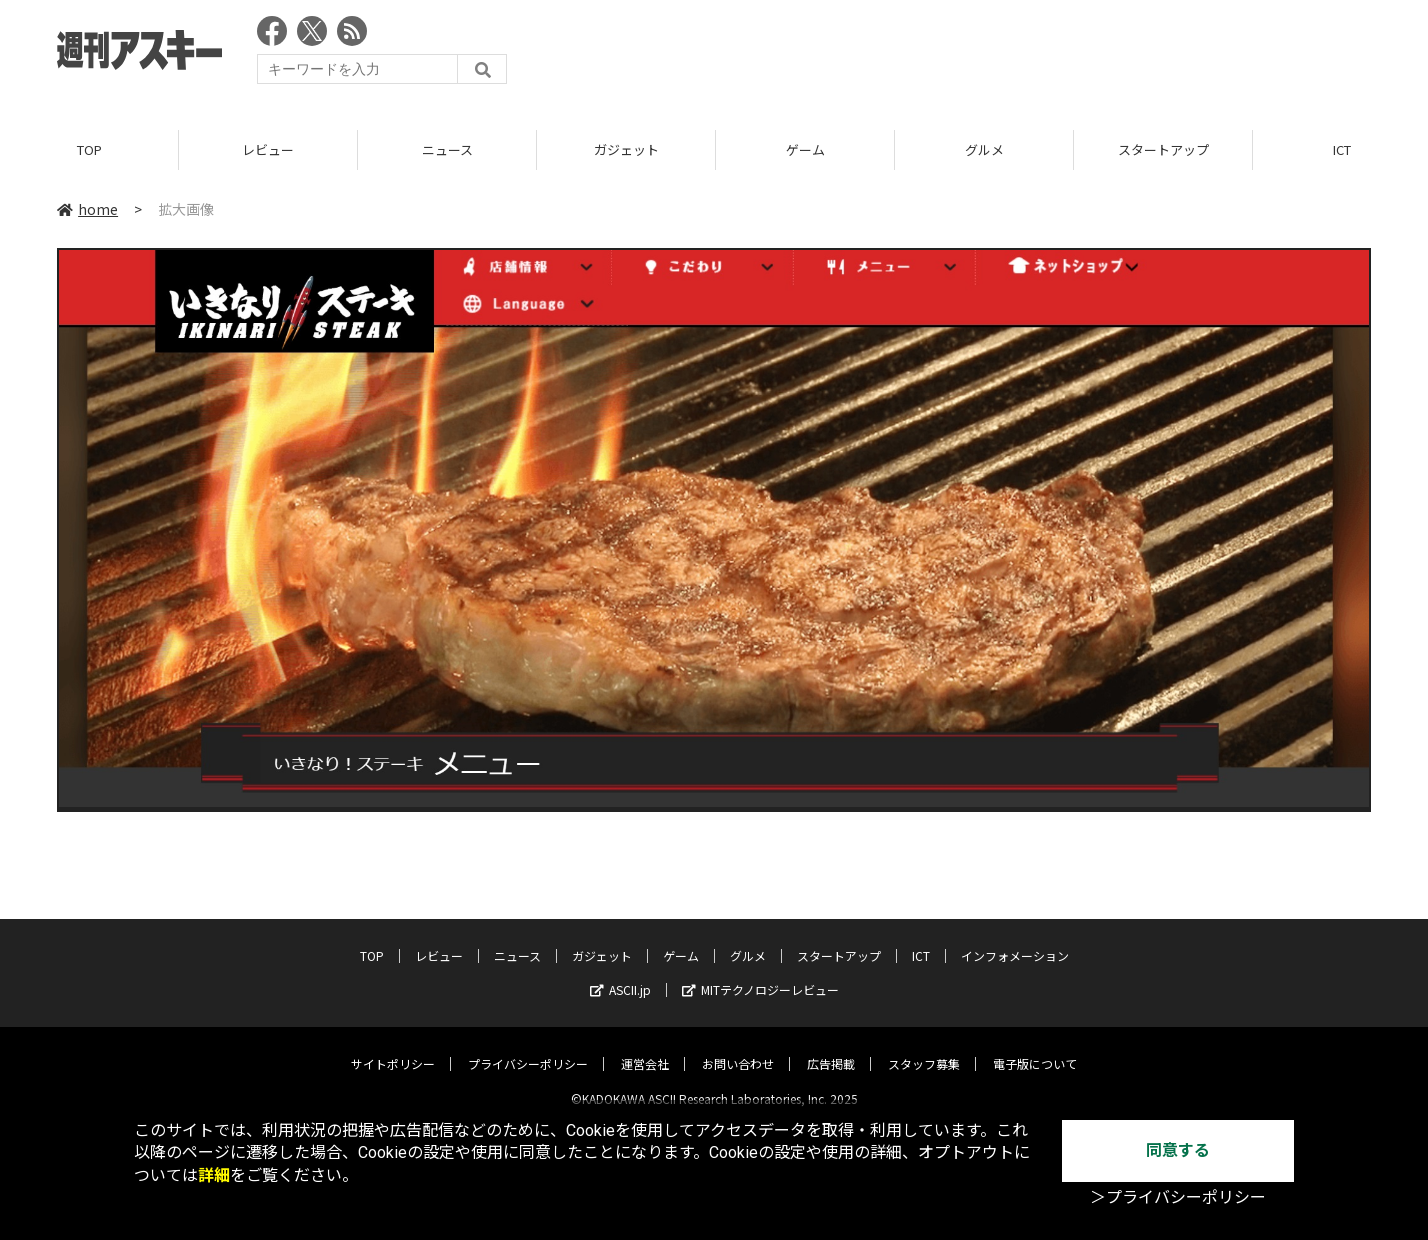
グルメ (984, 149)
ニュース (447, 149)
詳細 (214, 1175)
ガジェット (626, 149)
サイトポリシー (393, 1047)
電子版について (1035, 1047)
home (87, 209)
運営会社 (645, 1047)
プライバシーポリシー (528, 1047)
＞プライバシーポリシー (1178, 1197)
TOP (89, 149)
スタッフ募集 (924, 1047)
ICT (921, 939)
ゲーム (805, 149)
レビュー (268, 149)
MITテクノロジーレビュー (760, 973)
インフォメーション (1015, 939)
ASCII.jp (620, 973)
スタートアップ (1163, 149)
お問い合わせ (738, 1047)
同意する (1178, 1150)
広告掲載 (831, 1047)
